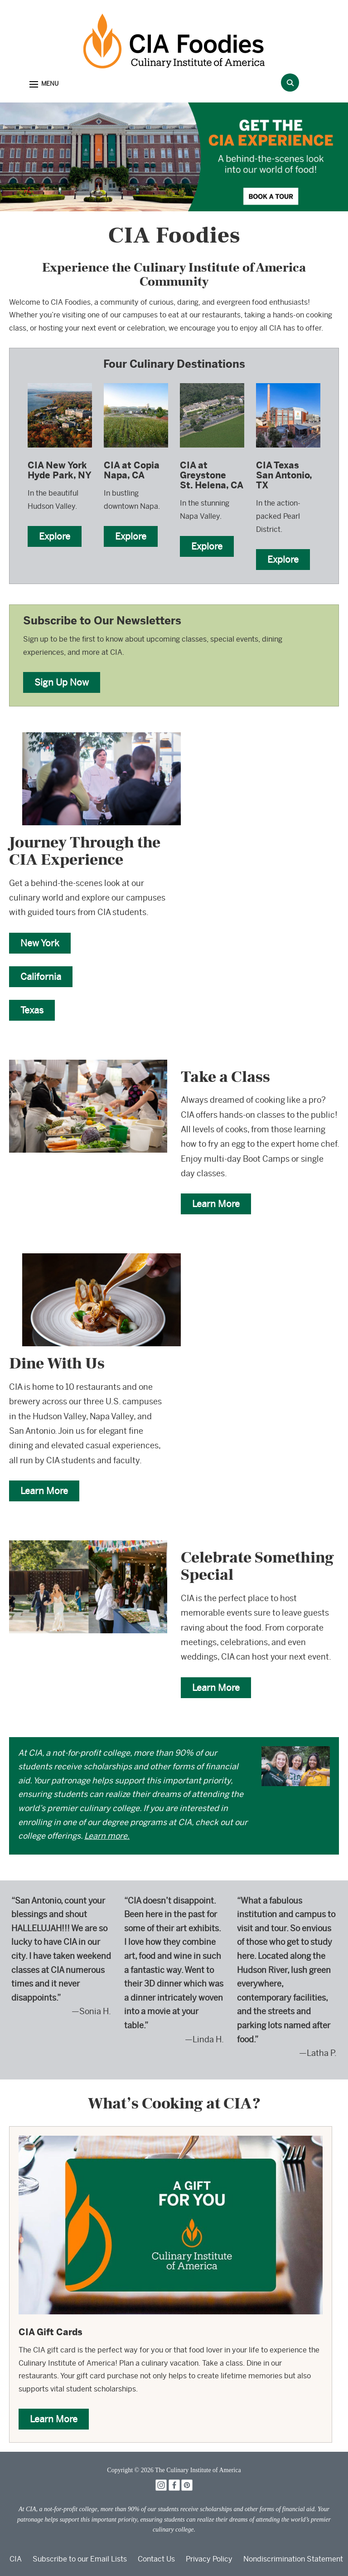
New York (39, 943)
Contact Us (156, 2559)
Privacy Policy (209, 2559)
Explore (54, 536)
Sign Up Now (61, 682)
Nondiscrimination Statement (293, 2559)
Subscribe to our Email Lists (80, 2559)
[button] (43, 84)
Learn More (216, 1203)
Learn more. (107, 1836)
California (40, 976)
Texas (32, 1010)
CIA (16, 2559)
